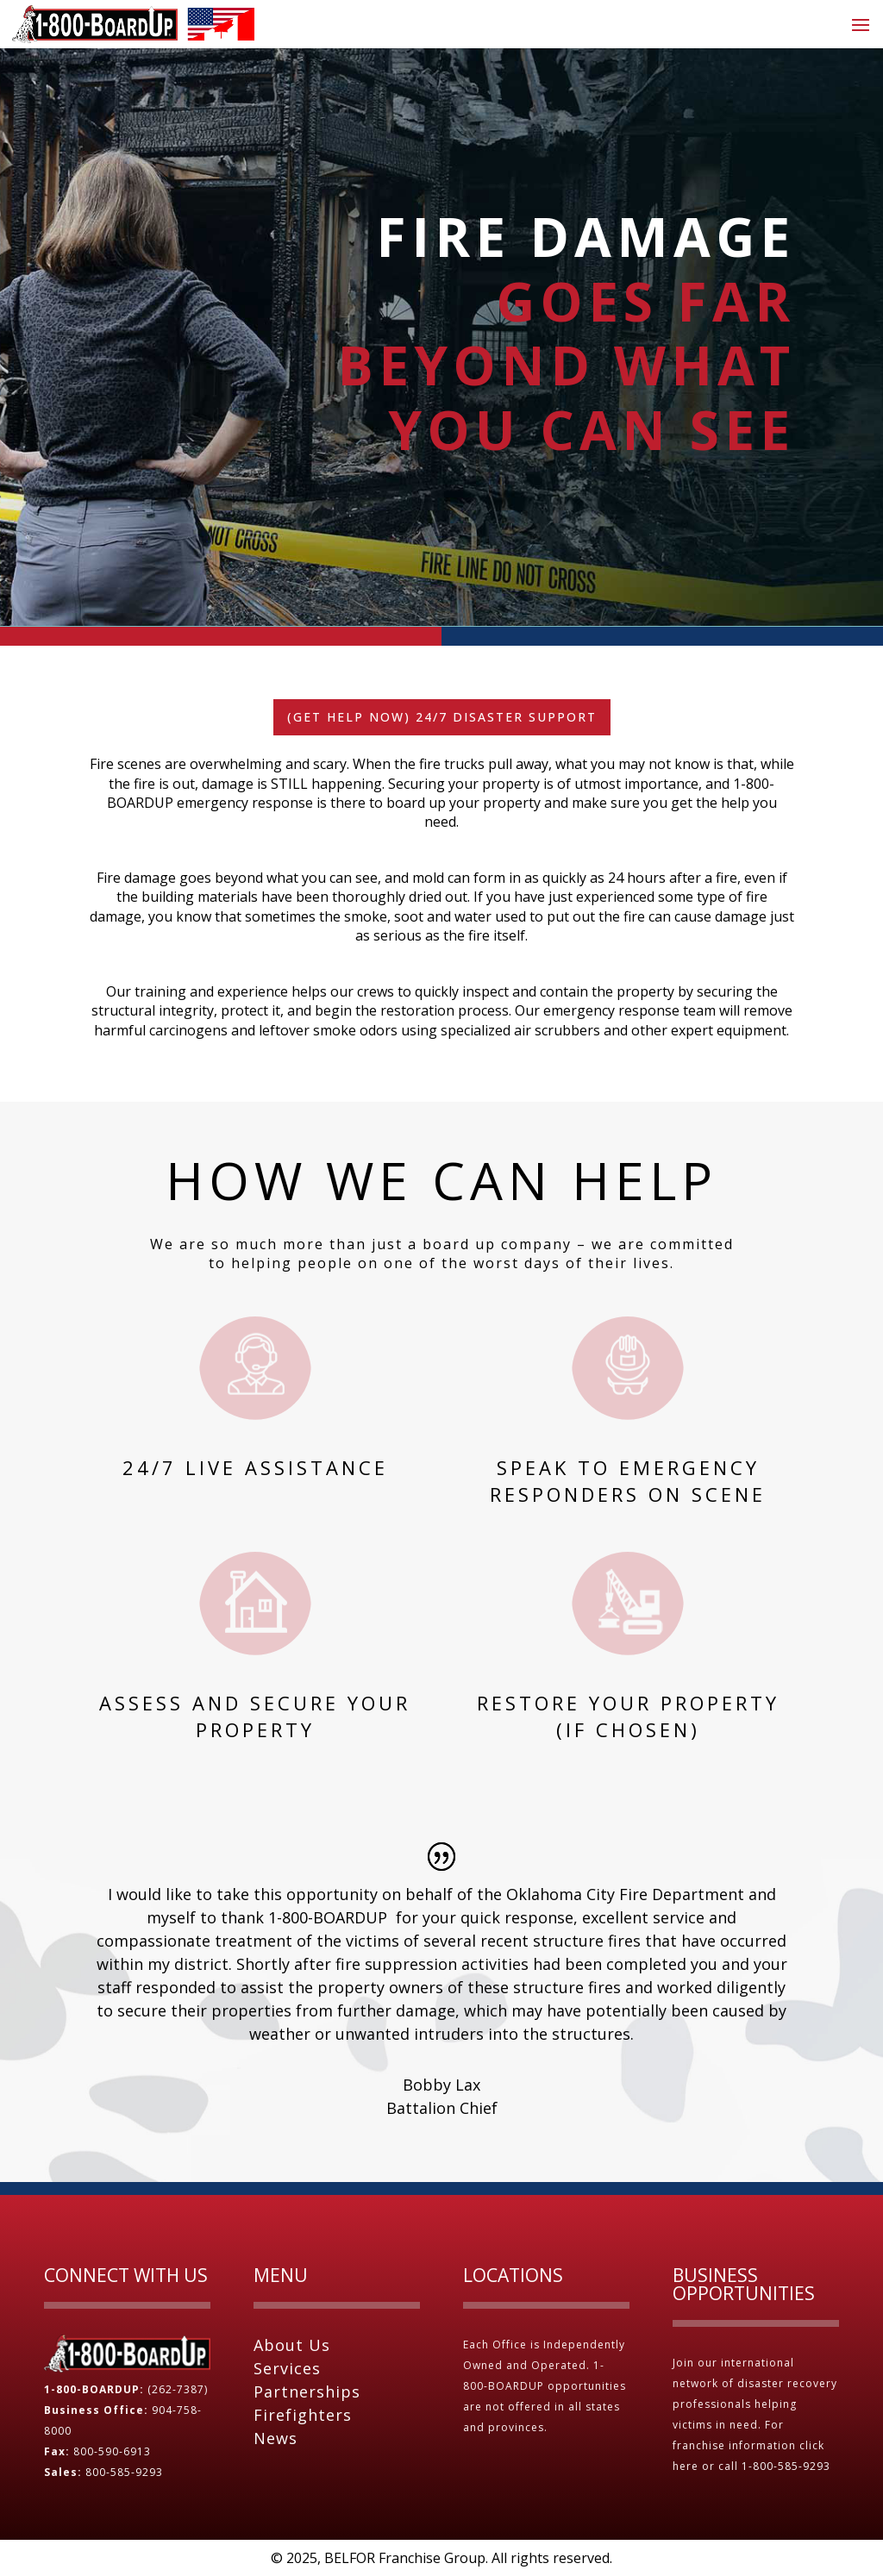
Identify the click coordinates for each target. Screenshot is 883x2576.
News (275, 2438)
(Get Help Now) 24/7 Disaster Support (442, 717)
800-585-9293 (124, 2472)
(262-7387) (177, 2389)
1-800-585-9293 (788, 2466)
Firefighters (303, 2414)
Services (287, 2368)
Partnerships (307, 2391)
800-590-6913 (112, 2451)
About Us (292, 2345)
